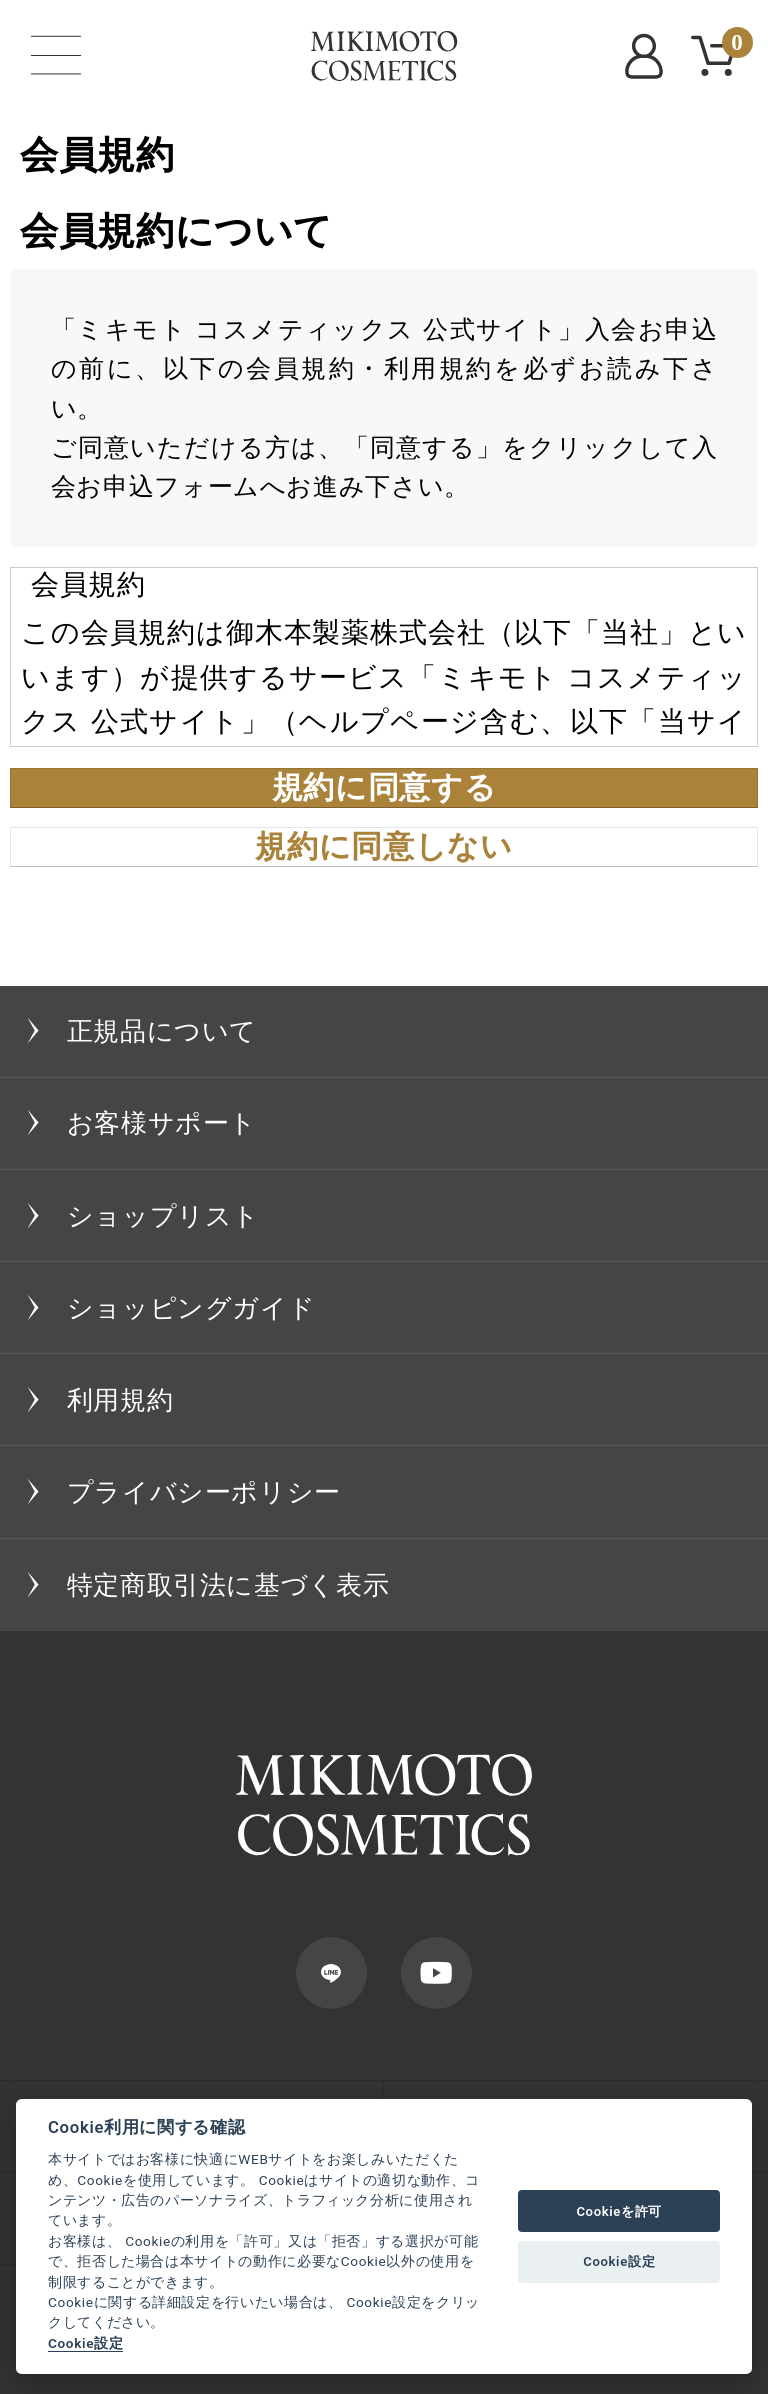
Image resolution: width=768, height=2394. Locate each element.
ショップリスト (163, 1216)
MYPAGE (648, 56)
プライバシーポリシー (204, 1492)
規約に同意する (384, 788)
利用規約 (120, 1400)
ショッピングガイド (191, 1308)
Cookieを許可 (619, 2211)
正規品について (162, 1031)
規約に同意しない (383, 847)
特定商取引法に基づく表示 (228, 1585)
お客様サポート (162, 1123)
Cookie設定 (85, 2343)
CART (733, 45)
